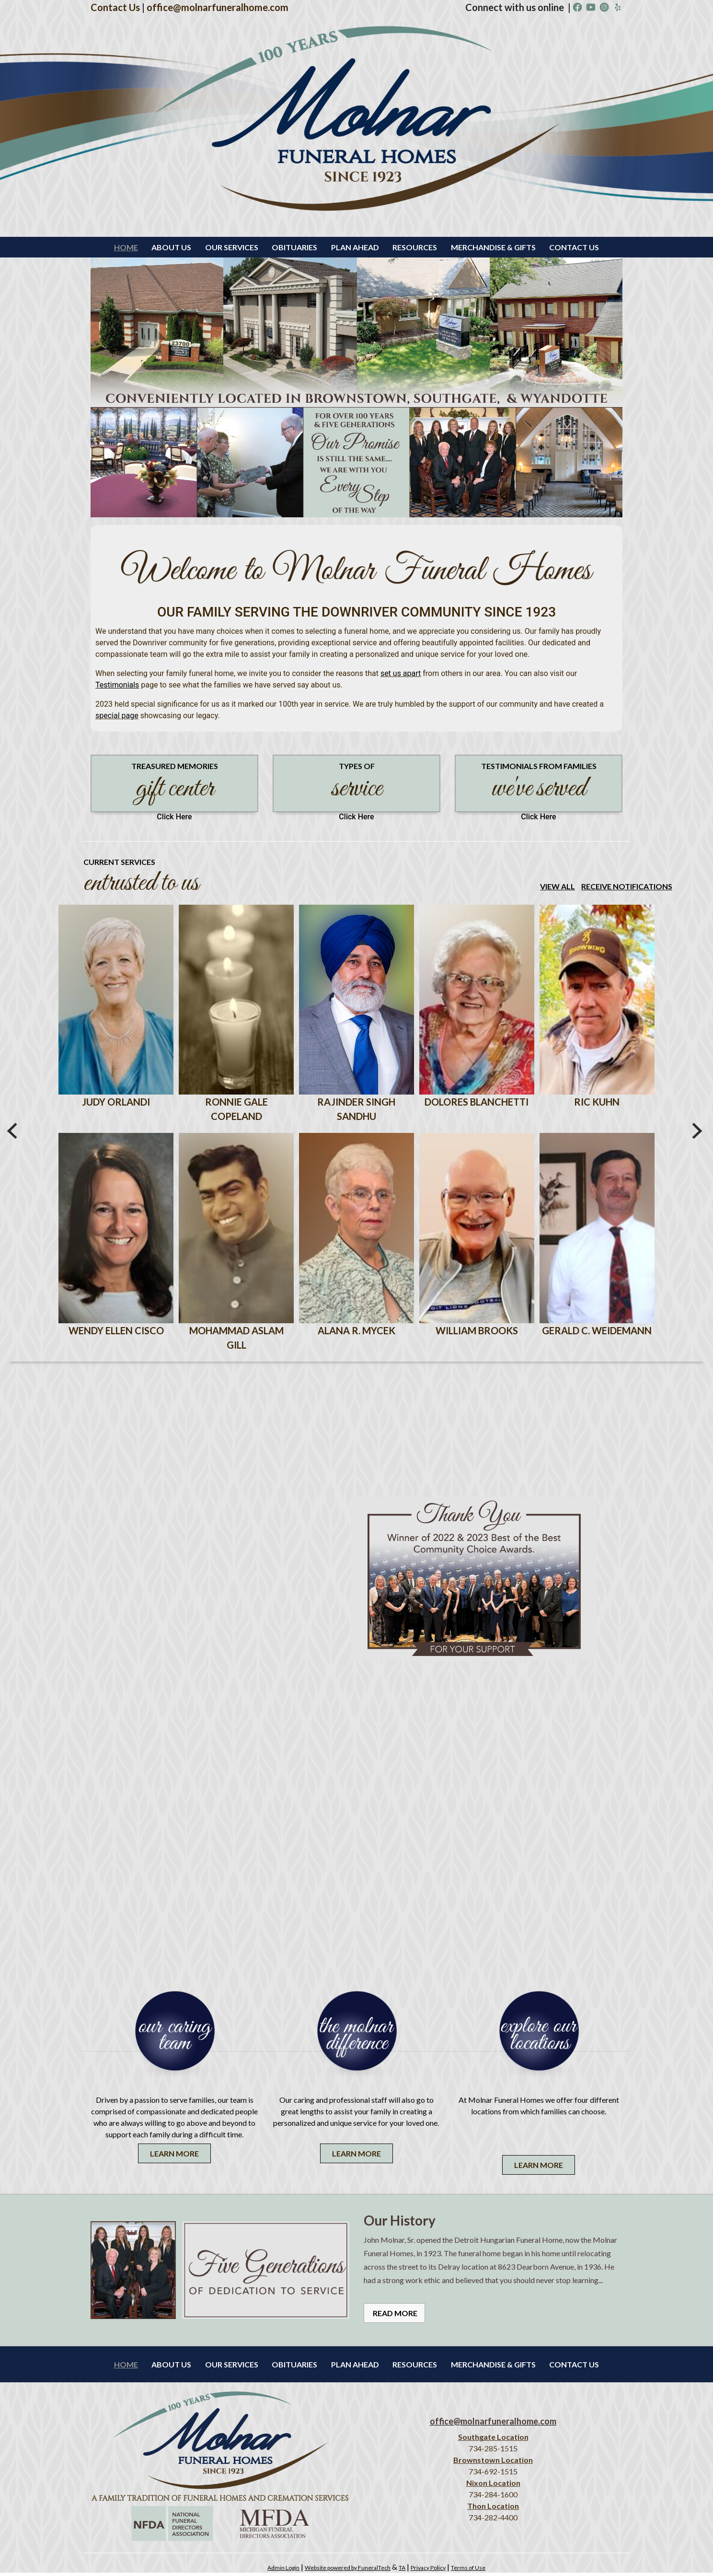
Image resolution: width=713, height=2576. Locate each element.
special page (116, 715)
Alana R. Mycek (356, 1334)
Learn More (174, 2156)
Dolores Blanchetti (477, 1103)
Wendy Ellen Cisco (116, 1334)
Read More (394, 2316)
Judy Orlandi (116, 1103)
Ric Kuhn (597, 1103)
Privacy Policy (428, 2571)
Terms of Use (468, 2571)
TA (402, 2571)
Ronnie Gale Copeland (236, 1111)
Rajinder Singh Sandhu (356, 1111)
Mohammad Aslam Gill (236, 1341)
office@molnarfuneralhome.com (217, 7)
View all (557, 886)
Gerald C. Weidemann (597, 1334)
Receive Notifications (626, 886)
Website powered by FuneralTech (348, 2571)
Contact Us (115, 7)
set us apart (400, 673)
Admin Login (283, 2571)
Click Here (174, 816)
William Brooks (477, 1334)
